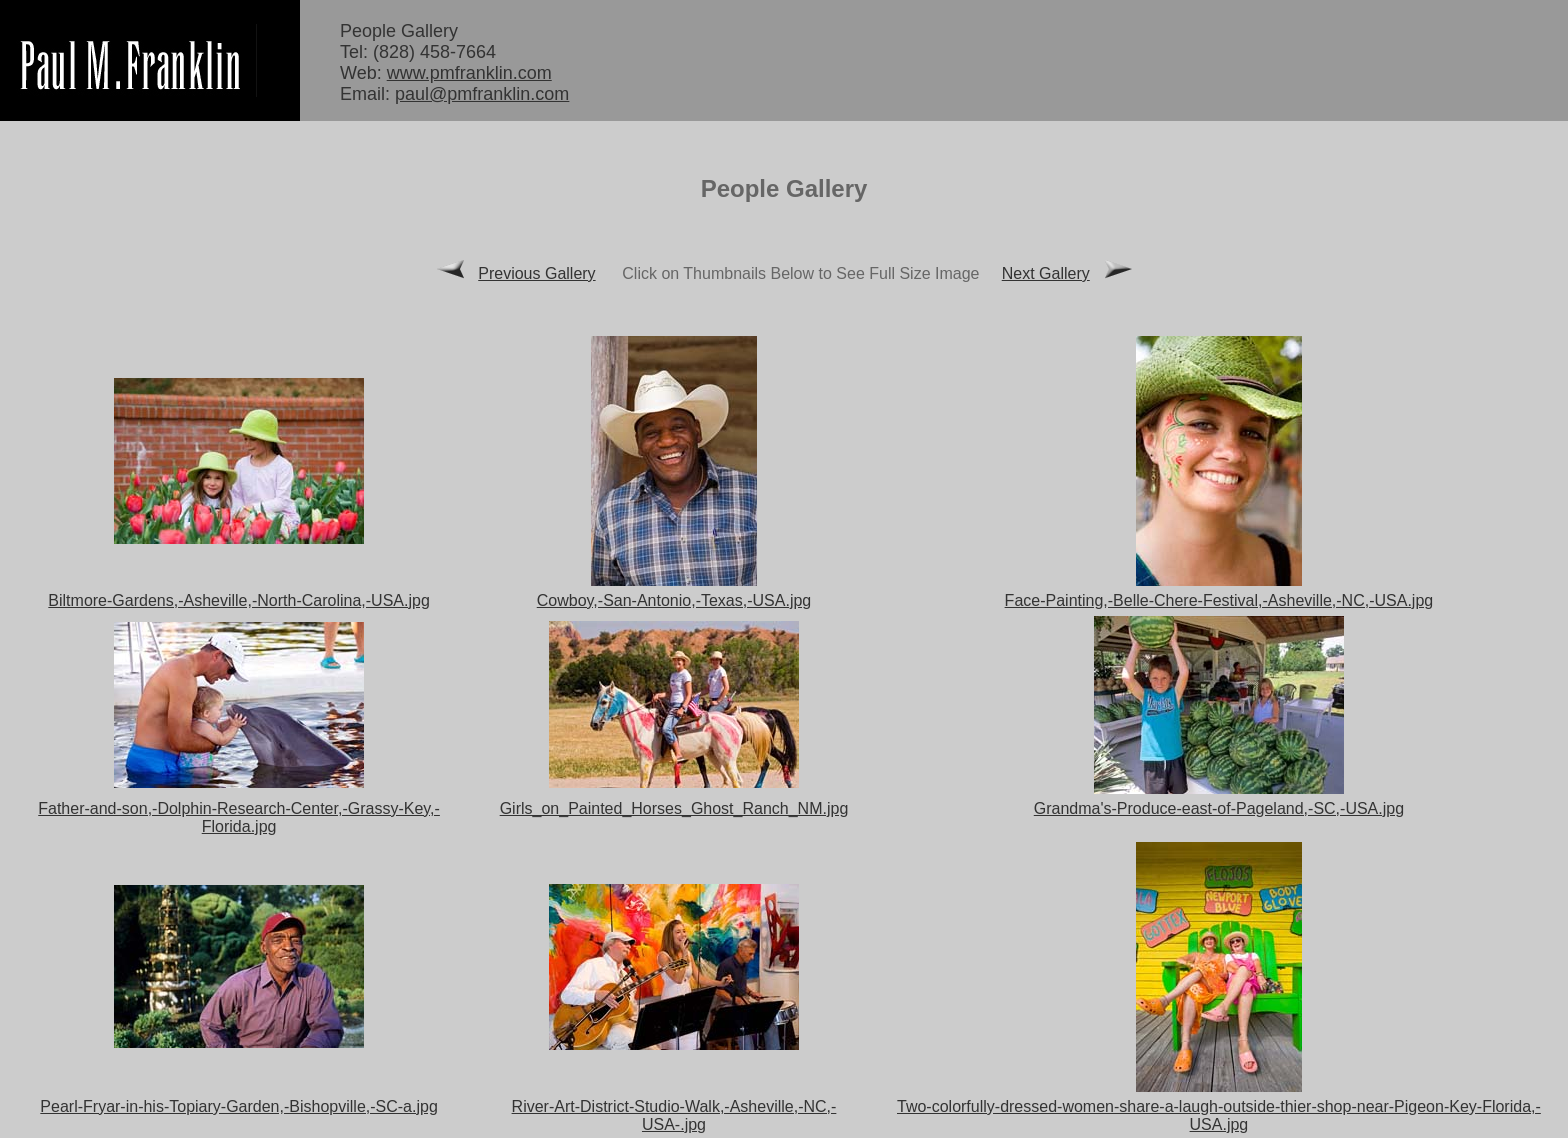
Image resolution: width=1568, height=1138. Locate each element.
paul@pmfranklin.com (482, 94)
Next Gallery (1046, 273)
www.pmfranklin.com (469, 73)
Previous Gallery (536, 273)
